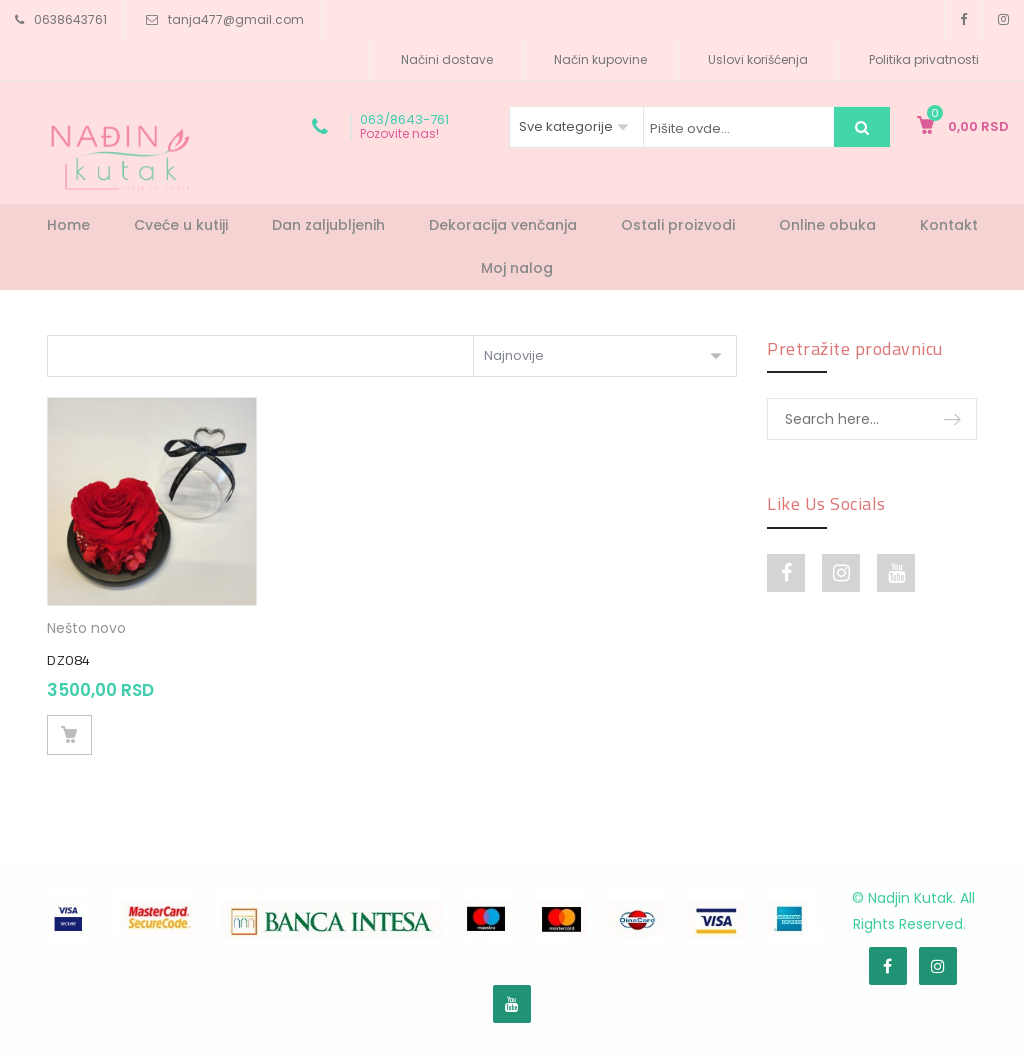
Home (68, 225)
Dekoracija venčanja (503, 225)
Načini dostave (447, 59)
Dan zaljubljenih (328, 225)
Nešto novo (86, 628)
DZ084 (69, 660)
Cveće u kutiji (181, 225)
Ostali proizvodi (678, 225)
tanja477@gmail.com (236, 19)
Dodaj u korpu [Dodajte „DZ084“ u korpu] (69, 735)
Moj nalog (517, 268)
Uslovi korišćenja (758, 59)
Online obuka (827, 225)
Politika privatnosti (924, 59)
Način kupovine (600, 59)
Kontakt (949, 225)
